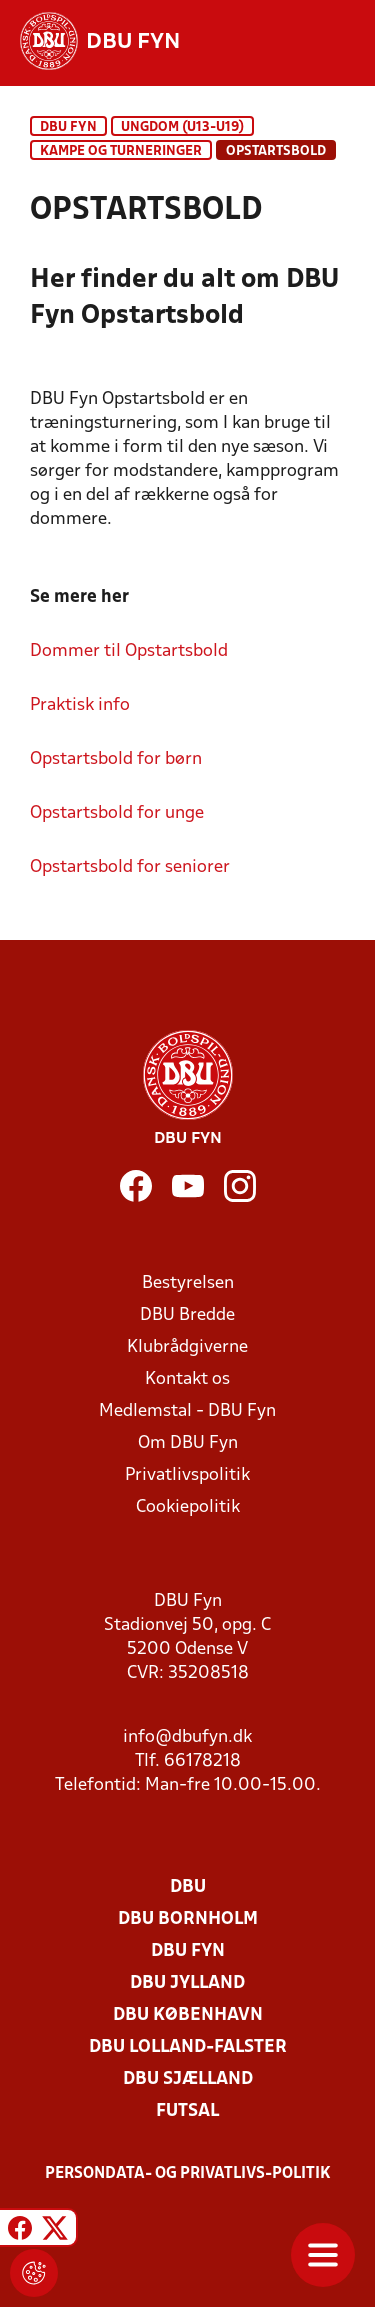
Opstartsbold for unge (117, 813)
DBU (188, 1887)
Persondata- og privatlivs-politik (188, 2174)
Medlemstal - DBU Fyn (187, 1411)
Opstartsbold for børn (116, 759)
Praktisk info (80, 705)
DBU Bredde (187, 1315)
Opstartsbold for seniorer (130, 867)
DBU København (188, 2015)
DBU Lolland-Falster (188, 2047)
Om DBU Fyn (188, 1443)
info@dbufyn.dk (187, 1737)
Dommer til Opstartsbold (129, 651)
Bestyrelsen (188, 1283)
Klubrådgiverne (187, 1347)
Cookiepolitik (188, 1507)
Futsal (187, 2111)
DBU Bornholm (188, 1919)
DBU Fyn (68, 127)
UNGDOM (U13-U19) (182, 127)
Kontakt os (187, 1379)
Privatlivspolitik (187, 1475)
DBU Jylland (187, 1983)
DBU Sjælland (188, 2079)
